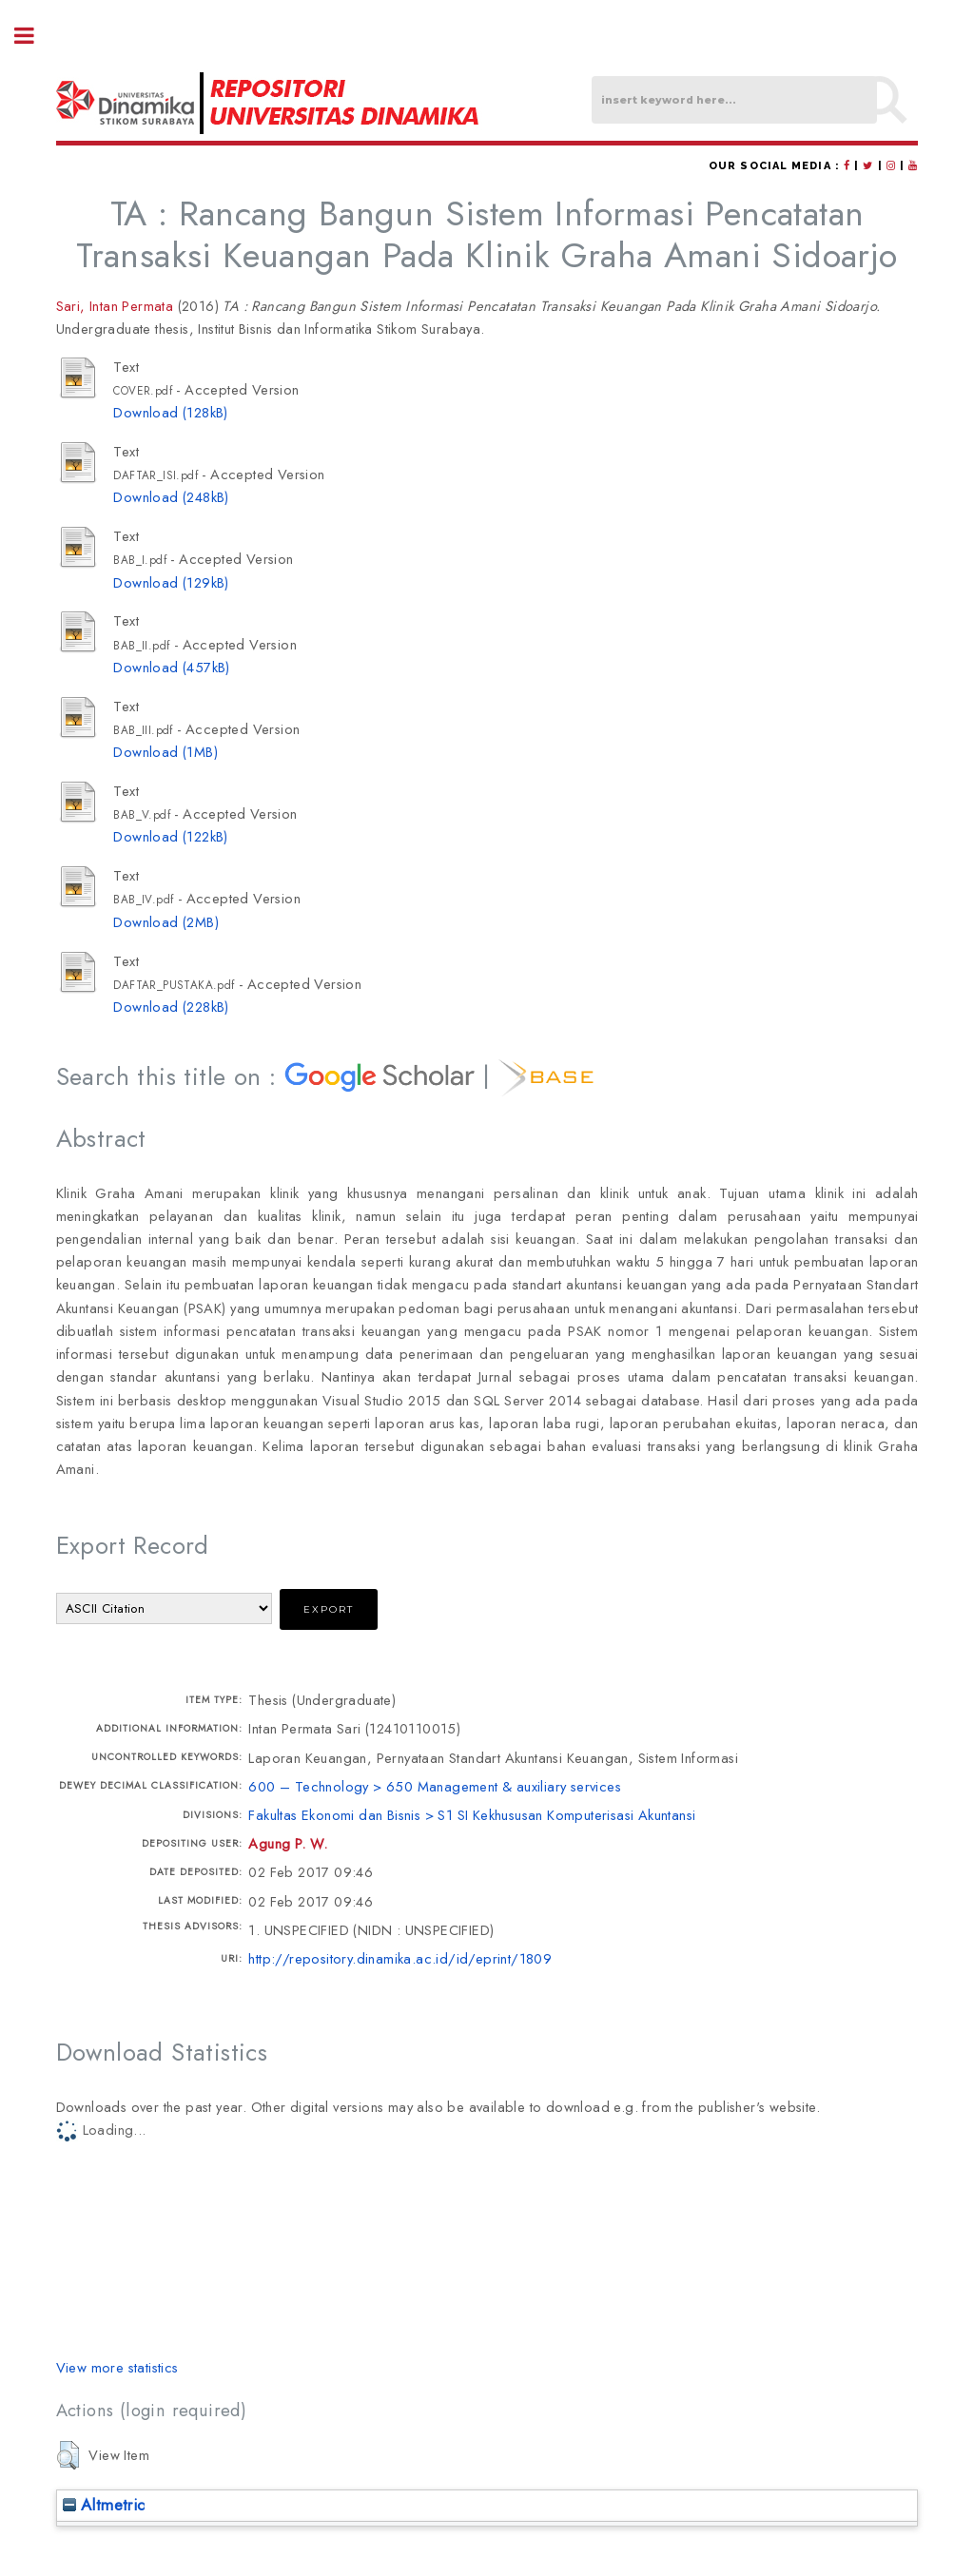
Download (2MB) (166, 922)
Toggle (34, 35)
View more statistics (117, 2367)
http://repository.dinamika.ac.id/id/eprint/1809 (400, 1958)
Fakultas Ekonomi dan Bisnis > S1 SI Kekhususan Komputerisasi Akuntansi (471, 1815)
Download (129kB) (170, 582)
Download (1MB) (165, 752)
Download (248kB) (170, 497)
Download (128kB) (170, 412)
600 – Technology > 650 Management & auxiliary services (434, 1786)
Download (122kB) (170, 836)
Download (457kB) (171, 667)
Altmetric (104, 2504)
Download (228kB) (170, 1007)
